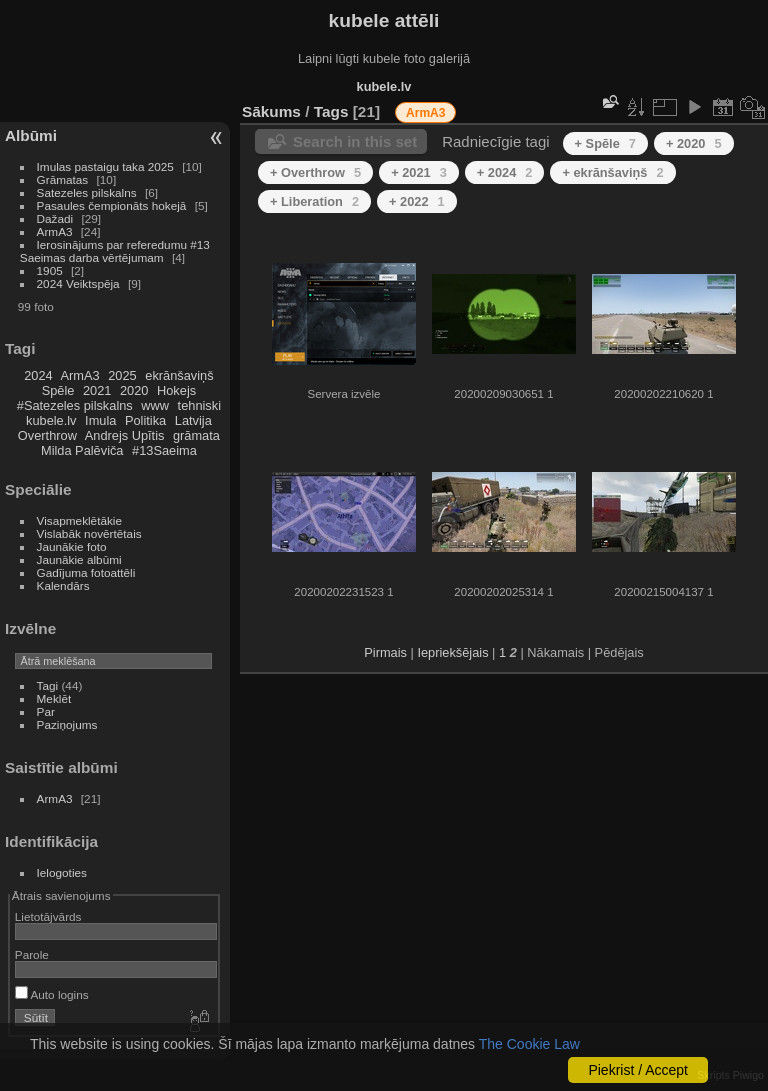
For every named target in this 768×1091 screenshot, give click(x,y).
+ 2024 (505, 172)
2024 (38, 375)
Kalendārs (63, 585)
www (155, 405)
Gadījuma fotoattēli (86, 572)
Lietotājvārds (48, 916)
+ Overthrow (315, 172)
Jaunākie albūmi (79, 559)
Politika (145, 420)
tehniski (199, 405)
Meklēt (54, 698)
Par (46, 711)
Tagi (48, 685)
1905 (50, 270)
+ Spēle (605, 143)
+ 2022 (417, 201)
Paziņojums (67, 724)
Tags (331, 111)
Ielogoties (62, 872)
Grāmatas (63, 179)
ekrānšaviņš (179, 375)
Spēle (58, 390)
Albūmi (31, 135)
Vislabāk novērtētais (89, 533)
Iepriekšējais (452, 652)
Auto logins (52, 994)
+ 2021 (419, 172)
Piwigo (748, 1075)
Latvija (193, 420)
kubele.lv (51, 420)
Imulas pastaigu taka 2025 (105, 166)
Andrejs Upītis (125, 435)
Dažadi (55, 218)
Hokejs (176, 390)
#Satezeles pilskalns (75, 405)
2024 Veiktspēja (78, 283)
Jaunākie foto (72, 546)
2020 (134, 390)
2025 (122, 375)
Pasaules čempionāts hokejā (112, 205)
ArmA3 (55, 231)
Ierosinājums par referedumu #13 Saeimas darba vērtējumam (115, 251)
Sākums (271, 111)
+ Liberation (314, 201)
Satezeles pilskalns (87, 192)
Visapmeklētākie (79, 520)
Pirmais (385, 652)
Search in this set (355, 141)
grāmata (196, 435)
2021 (97, 390)
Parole (32, 954)
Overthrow (47, 435)
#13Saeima (164, 450)
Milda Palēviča (82, 450)
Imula (100, 420)
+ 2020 (694, 143)
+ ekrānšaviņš (612, 172)
